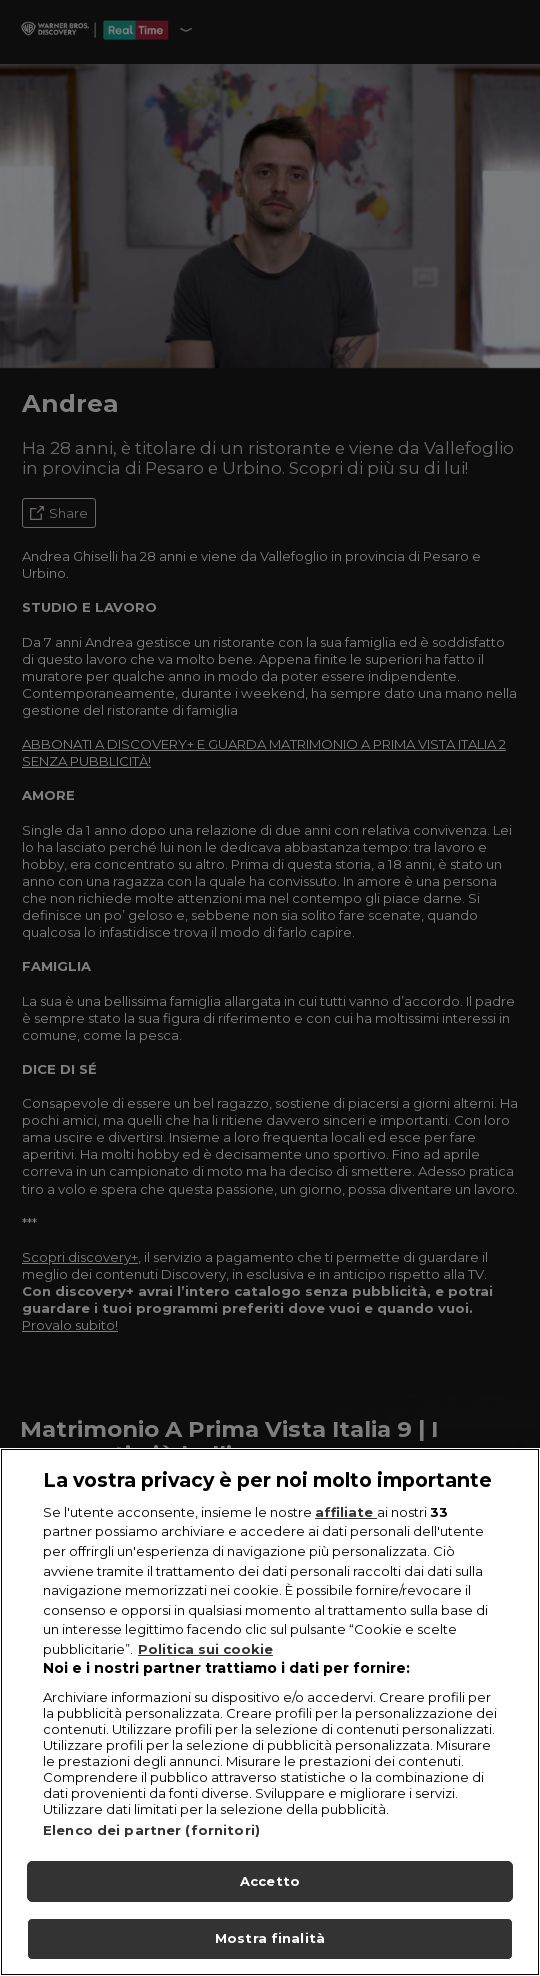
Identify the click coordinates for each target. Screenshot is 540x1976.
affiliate (346, 1516)
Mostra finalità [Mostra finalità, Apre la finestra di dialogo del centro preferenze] (270, 1942)
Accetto (270, 1884)
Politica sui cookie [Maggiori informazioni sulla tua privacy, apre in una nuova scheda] (205, 1652)
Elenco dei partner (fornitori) (151, 1833)
